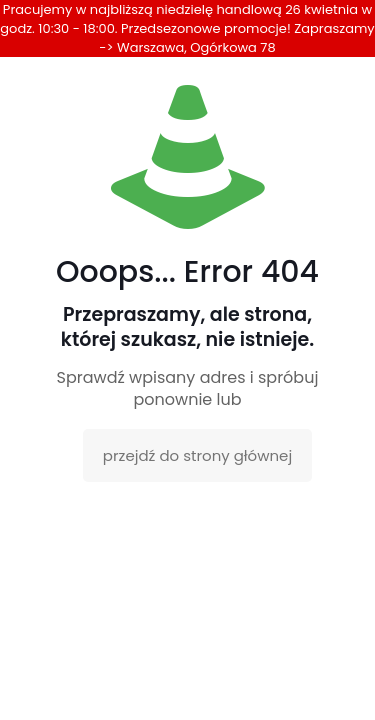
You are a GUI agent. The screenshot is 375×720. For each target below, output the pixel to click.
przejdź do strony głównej (197, 455)
